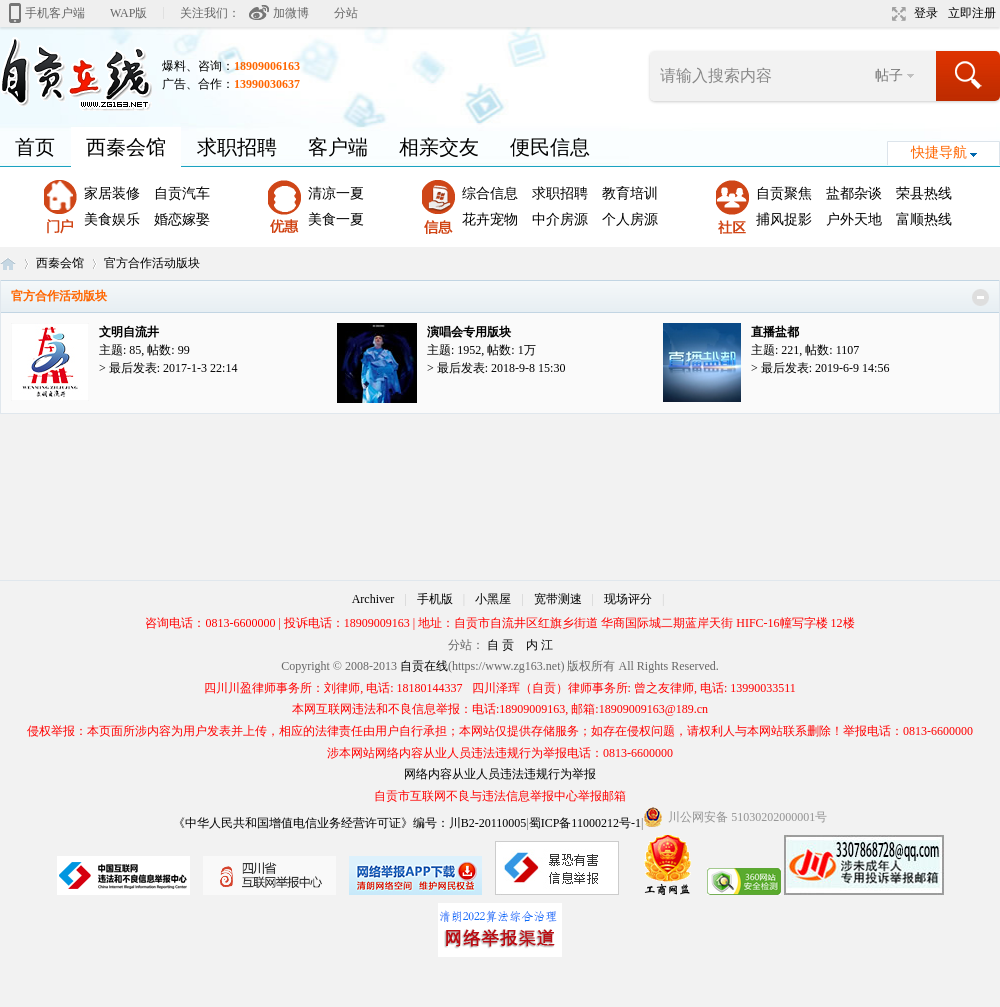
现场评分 (628, 599)
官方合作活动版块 (59, 296)
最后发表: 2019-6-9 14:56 (825, 368)
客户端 (338, 147)
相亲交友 (439, 147)
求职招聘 (237, 147)
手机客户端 (55, 13)
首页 (35, 147)
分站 (346, 13)
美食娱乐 (112, 219)
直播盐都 (775, 332)
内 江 (539, 645)
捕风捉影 (784, 219)
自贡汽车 (182, 193)
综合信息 (490, 193)
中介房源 (560, 219)
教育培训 (630, 193)
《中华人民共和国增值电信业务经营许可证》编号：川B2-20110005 (350, 823)
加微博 (291, 13)
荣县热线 (924, 193)
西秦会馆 (126, 147)
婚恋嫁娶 (182, 219)
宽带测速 (558, 599)
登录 (926, 13)
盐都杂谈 (854, 193)
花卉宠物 (490, 219)
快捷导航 (939, 152)
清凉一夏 (336, 193)
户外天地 (854, 219)
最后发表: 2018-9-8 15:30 (501, 368)
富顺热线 (924, 219)
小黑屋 (493, 599)
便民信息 (550, 147)
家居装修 (112, 193)
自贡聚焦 (784, 193)
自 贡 (500, 645)
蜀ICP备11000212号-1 (585, 823)
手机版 (435, 599)
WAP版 (128, 13)
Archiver (373, 599)
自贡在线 (8, 263)
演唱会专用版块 (469, 332)
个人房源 (630, 219)
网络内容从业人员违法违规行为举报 (500, 774)
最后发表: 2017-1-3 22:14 (173, 368)
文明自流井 (129, 332)
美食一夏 (336, 219)
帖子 (889, 75)
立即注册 (972, 13)
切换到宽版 (896, 14)
